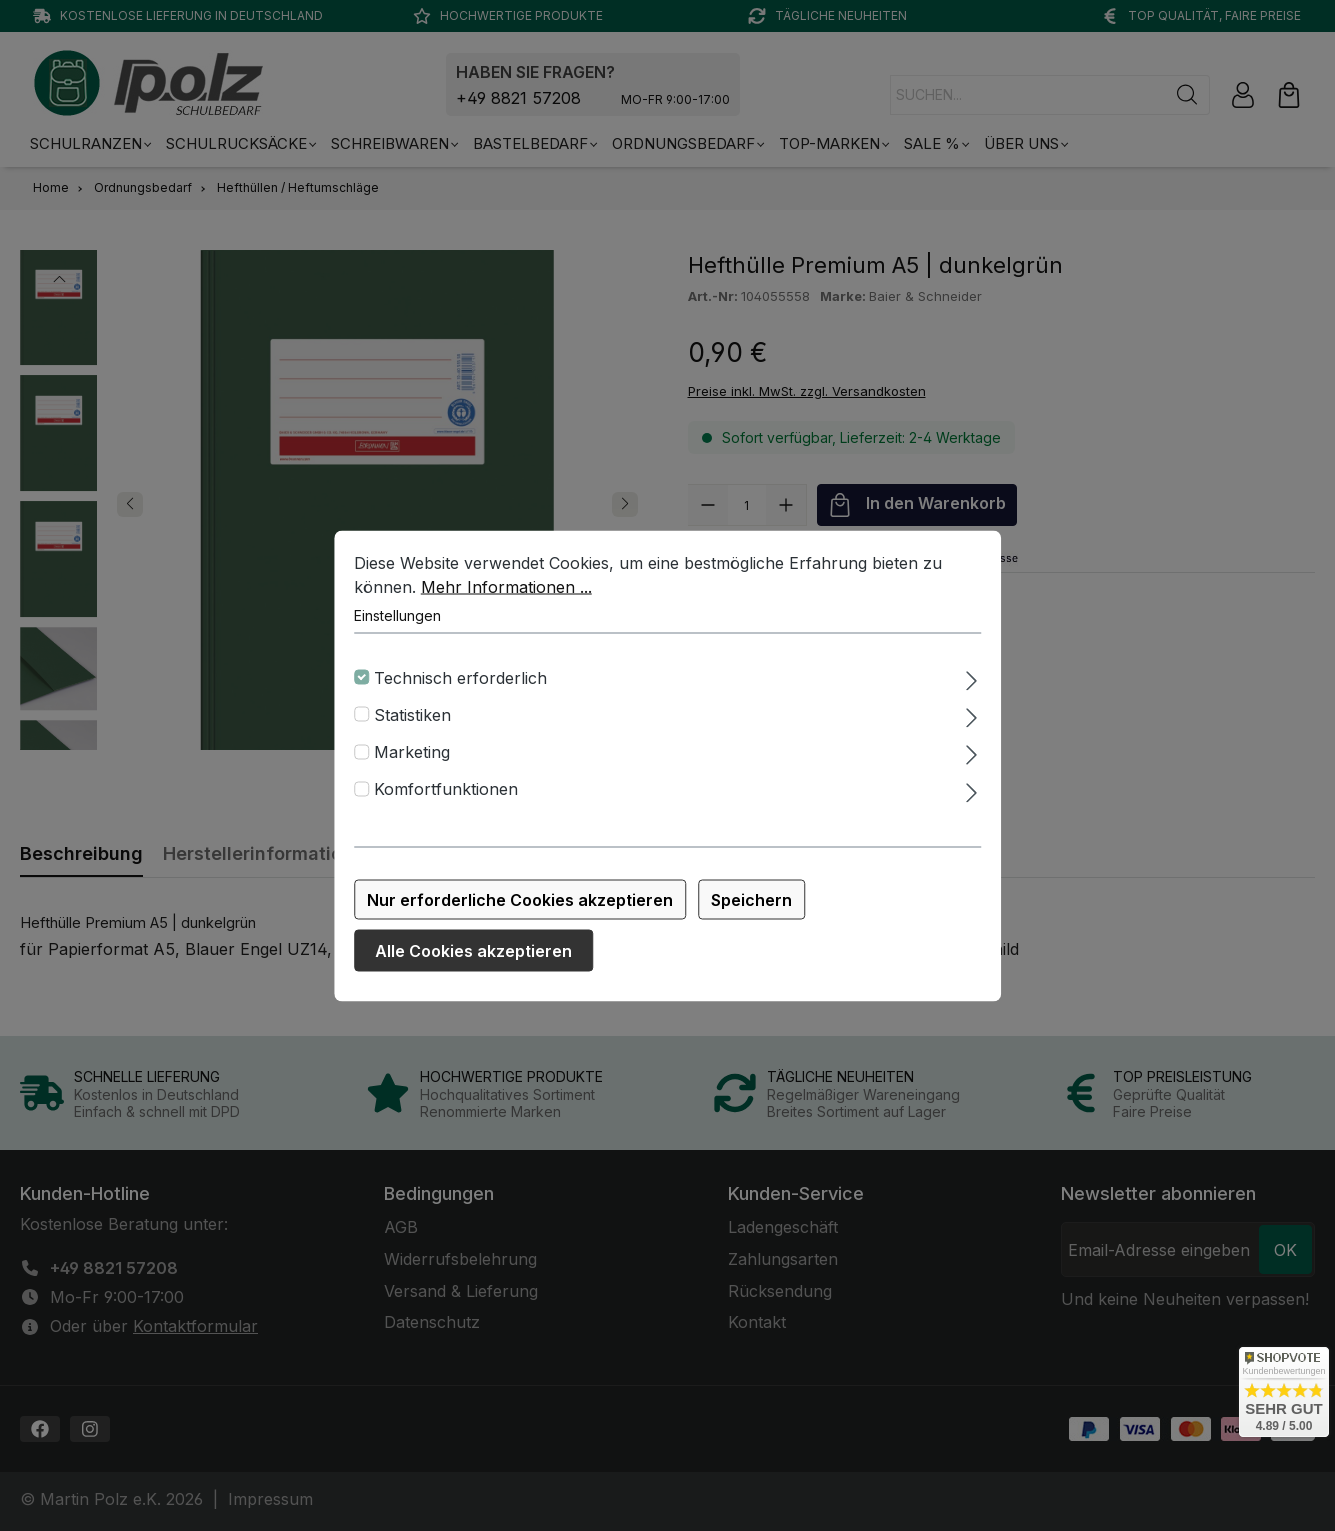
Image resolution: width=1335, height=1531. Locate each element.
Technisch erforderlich (460, 679)
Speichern (751, 901)
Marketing (412, 753)
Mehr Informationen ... (506, 588)
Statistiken (412, 716)
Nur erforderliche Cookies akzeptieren (520, 901)
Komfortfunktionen (446, 791)
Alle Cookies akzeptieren (473, 952)
